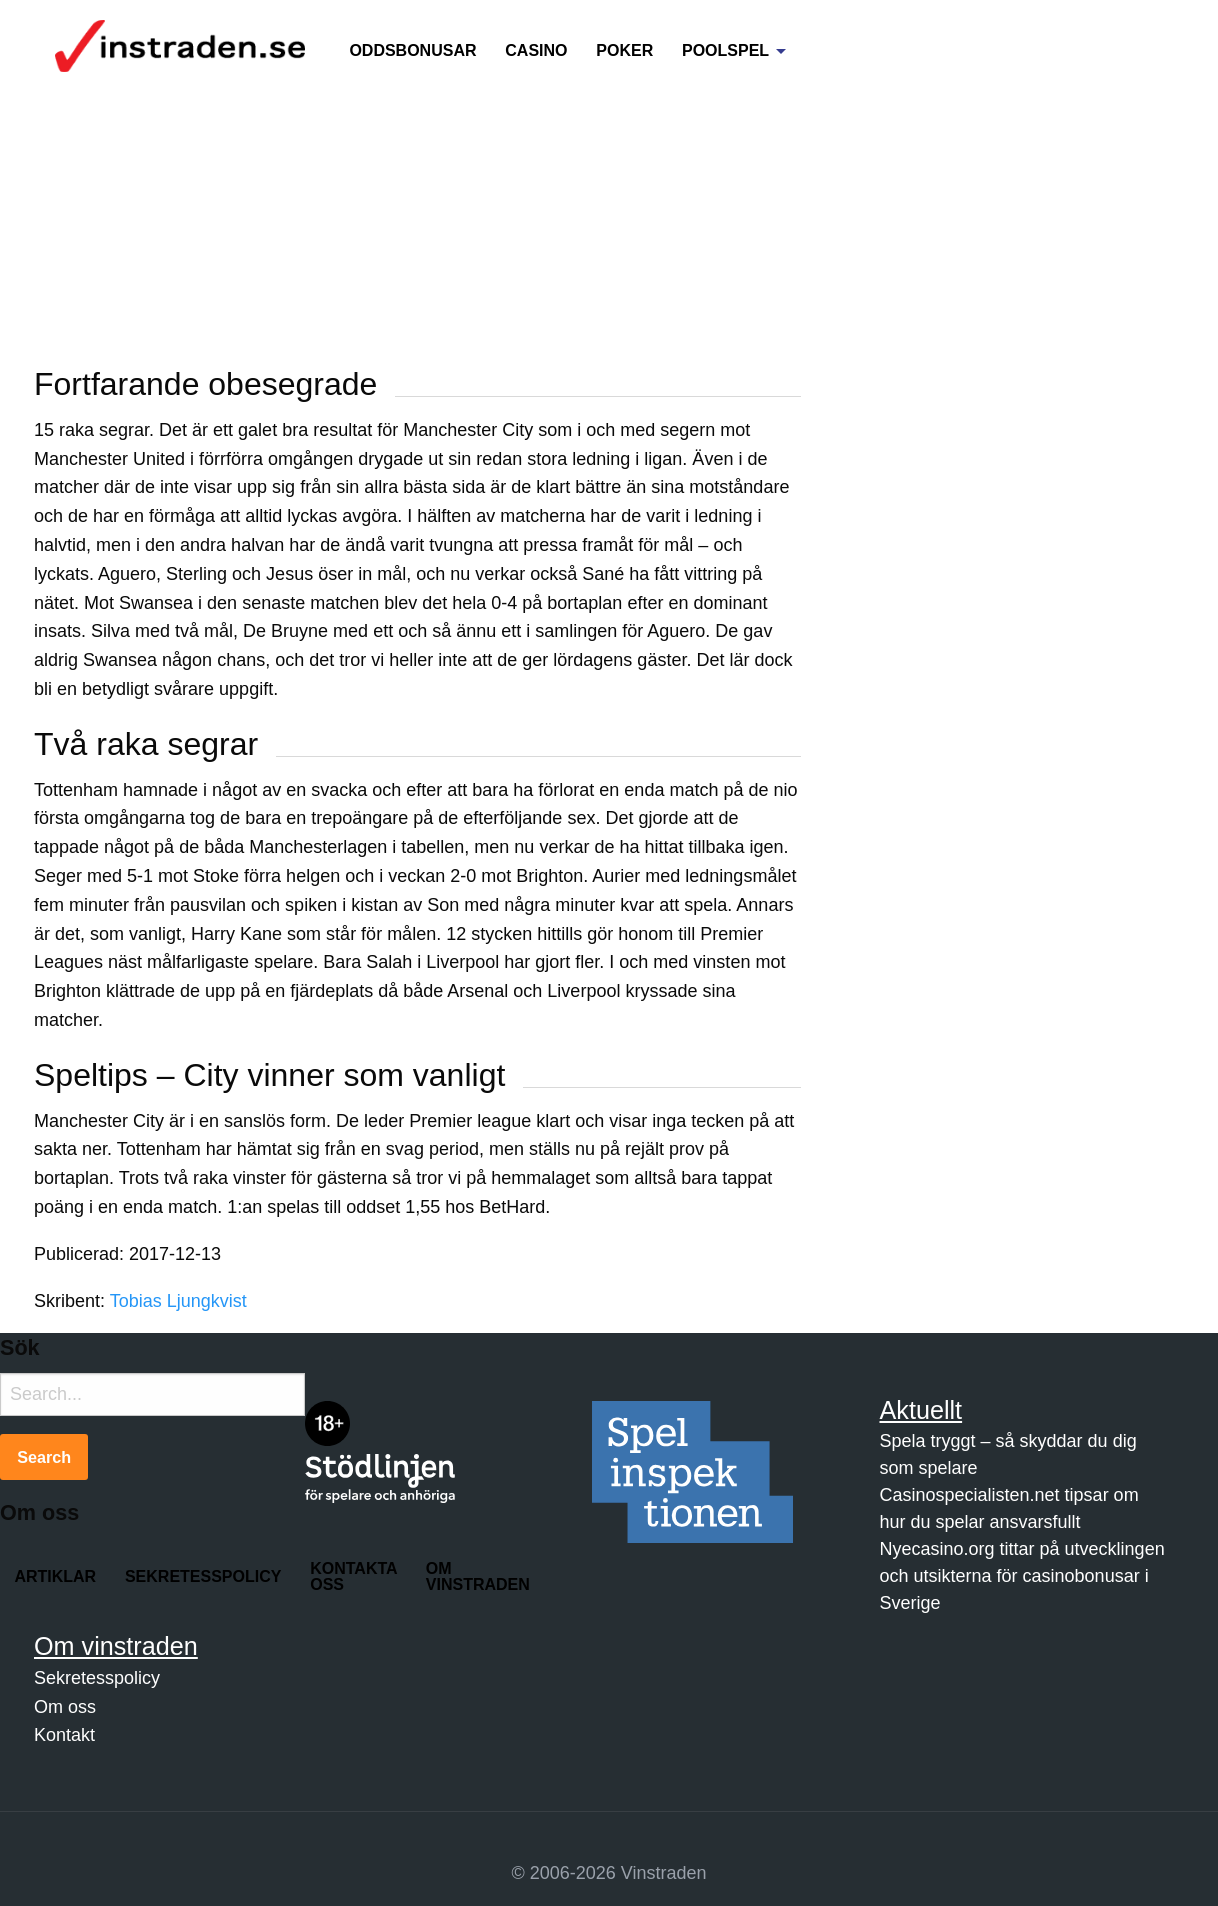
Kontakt (64, 1735)
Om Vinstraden (478, 1576)
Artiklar (55, 1576)
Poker (624, 50)
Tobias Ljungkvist (178, 1301)
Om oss (65, 1707)
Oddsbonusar (412, 50)
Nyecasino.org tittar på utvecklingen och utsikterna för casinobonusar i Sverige (1022, 1576)
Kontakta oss (353, 1576)
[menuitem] (413, 39)
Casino (536, 50)
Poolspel (725, 50)
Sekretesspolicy (203, 1576)
